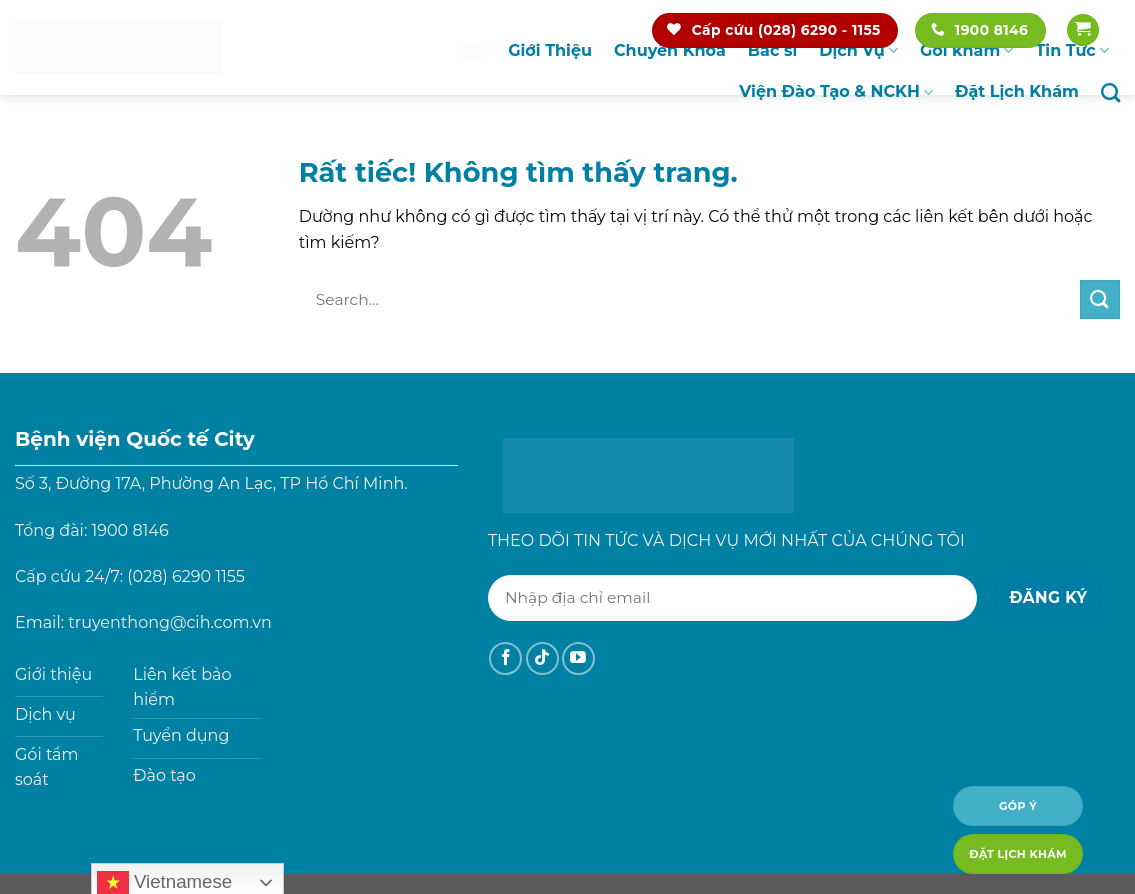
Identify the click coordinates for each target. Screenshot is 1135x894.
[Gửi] (1100, 299)
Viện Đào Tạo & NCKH (836, 92)
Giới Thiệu (550, 50)
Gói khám (967, 51)
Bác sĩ (772, 50)
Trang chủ (472, 50)
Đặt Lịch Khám (1017, 91)
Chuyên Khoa (670, 50)
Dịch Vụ (858, 51)
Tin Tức (1072, 51)
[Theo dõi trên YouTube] (578, 658)
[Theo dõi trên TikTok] (542, 658)
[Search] (1110, 92)
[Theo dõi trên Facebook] (505, 658)
